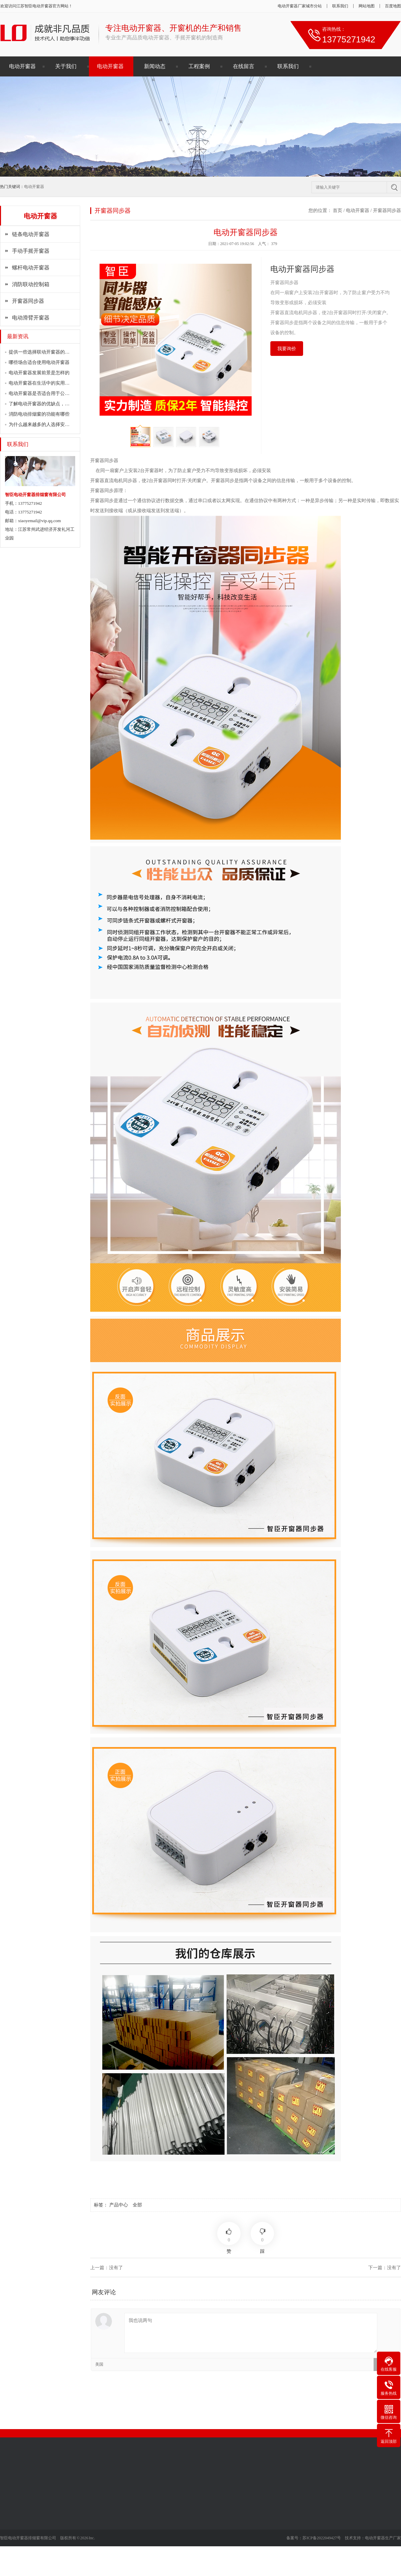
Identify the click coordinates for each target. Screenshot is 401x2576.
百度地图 (393, 6)
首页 (337, 210)
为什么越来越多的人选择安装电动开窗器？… (55, 424)
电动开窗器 (42, 6)
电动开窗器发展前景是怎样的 (39, 372)
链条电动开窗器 (30, 234)
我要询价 (286, 348)
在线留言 (243, 66)
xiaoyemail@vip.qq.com (39, 520)
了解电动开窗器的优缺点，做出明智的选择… (55, 403)
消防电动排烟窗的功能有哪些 (39, 414)
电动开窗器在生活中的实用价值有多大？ (51, 383)
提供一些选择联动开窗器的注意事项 (46, 352)
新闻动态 (154, 66)
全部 (137, 2204)
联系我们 (340, 6)
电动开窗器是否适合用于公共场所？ (46, 393)
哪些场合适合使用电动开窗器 (39, 362)
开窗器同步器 (28, 301)
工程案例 (199, 66)
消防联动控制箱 (30, 284)
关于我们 (66, 66)
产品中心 (118, 2204)
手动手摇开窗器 (30, 251)
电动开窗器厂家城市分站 (300, 6)
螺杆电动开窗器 (30, 267)
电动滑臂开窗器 (30, 317)
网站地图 (367, 6)
